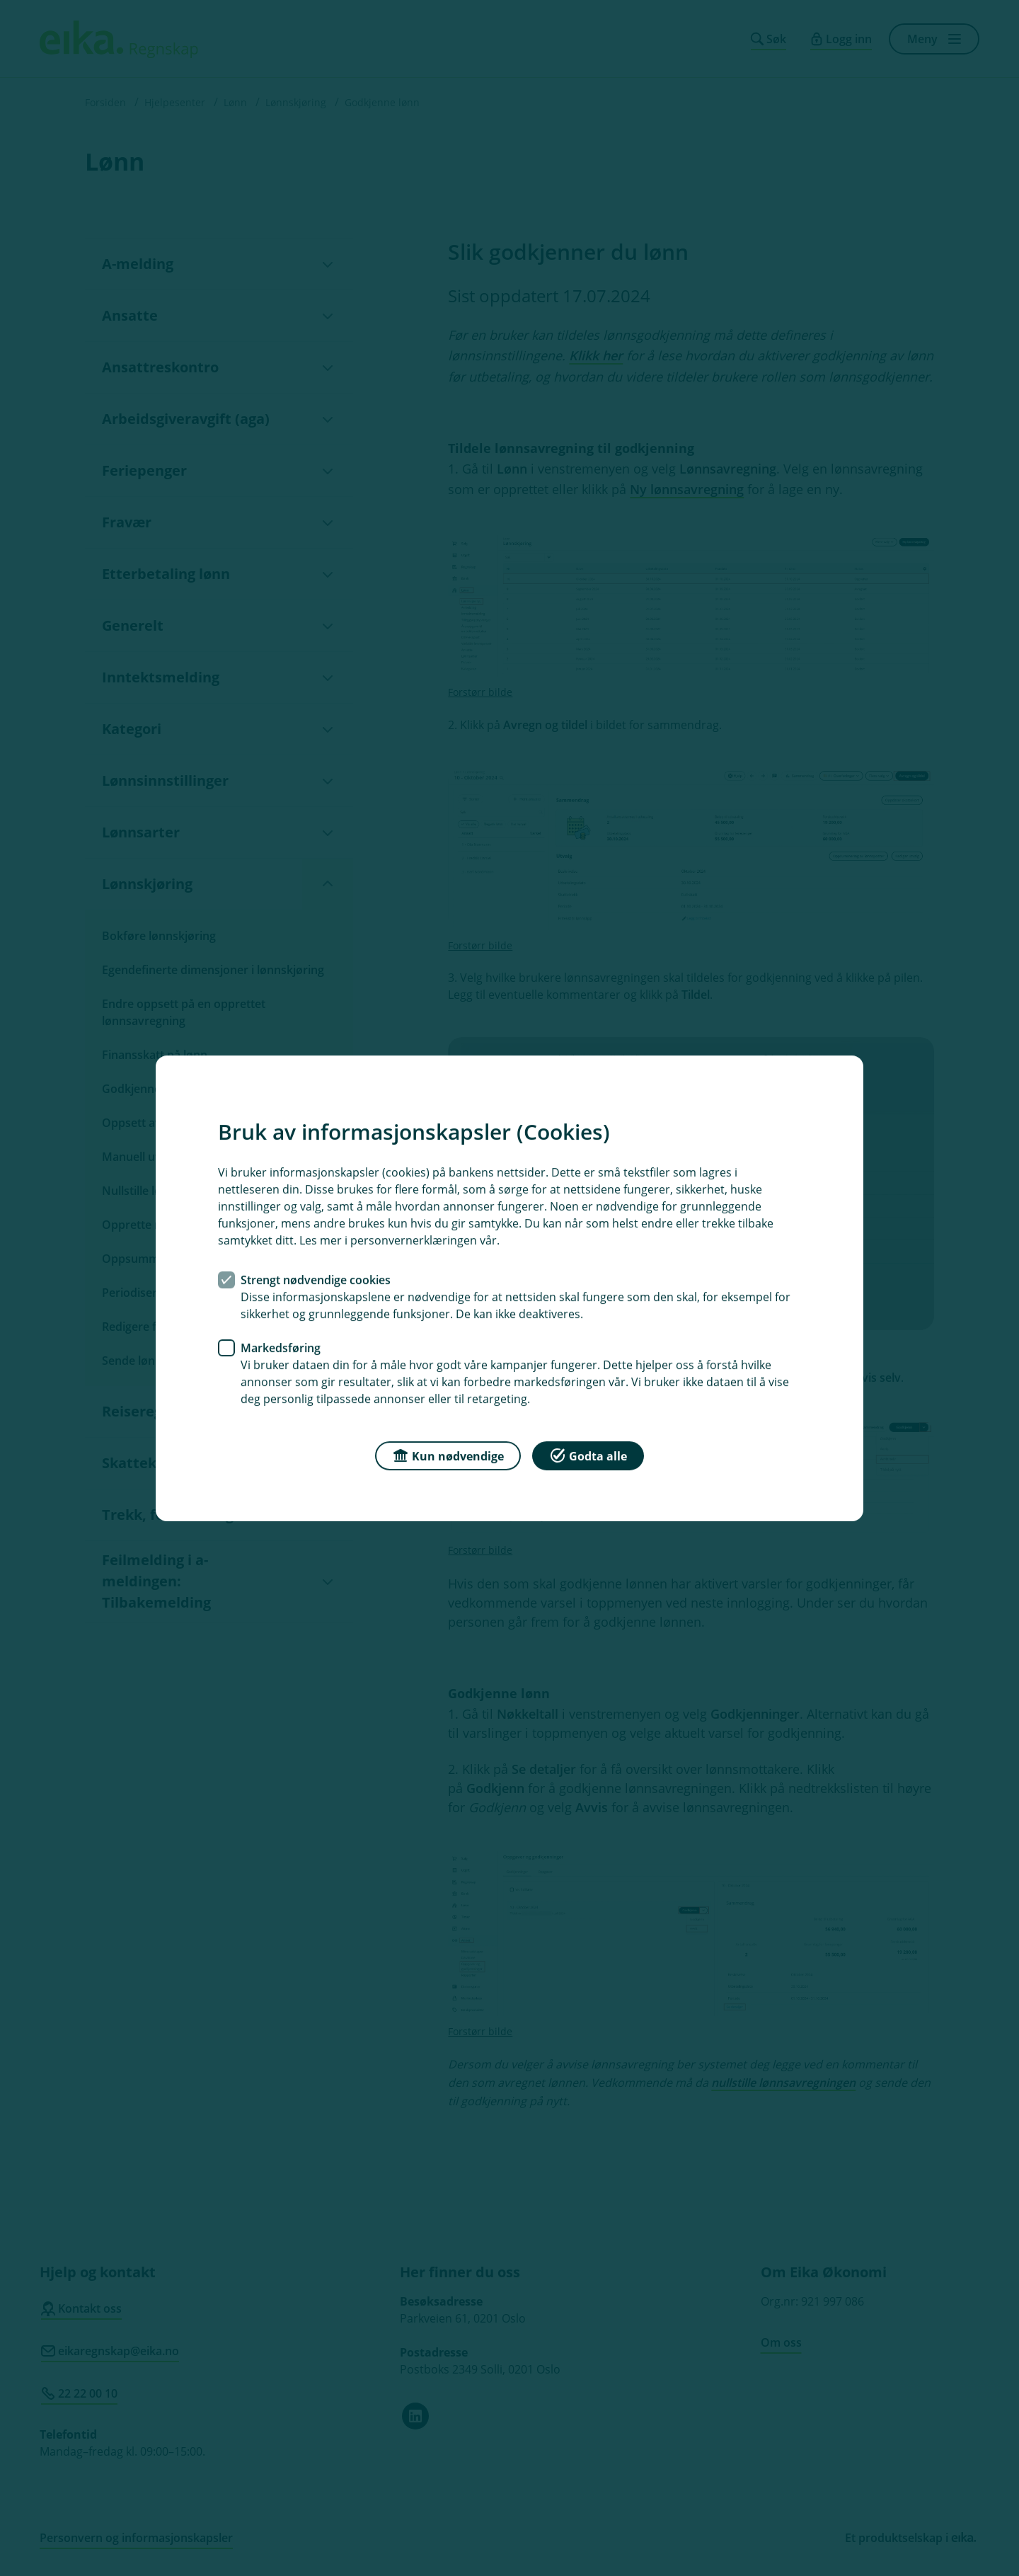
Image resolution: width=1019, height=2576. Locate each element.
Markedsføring (281, 1347)
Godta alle (588, 1454)
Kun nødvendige (448, 1454)
